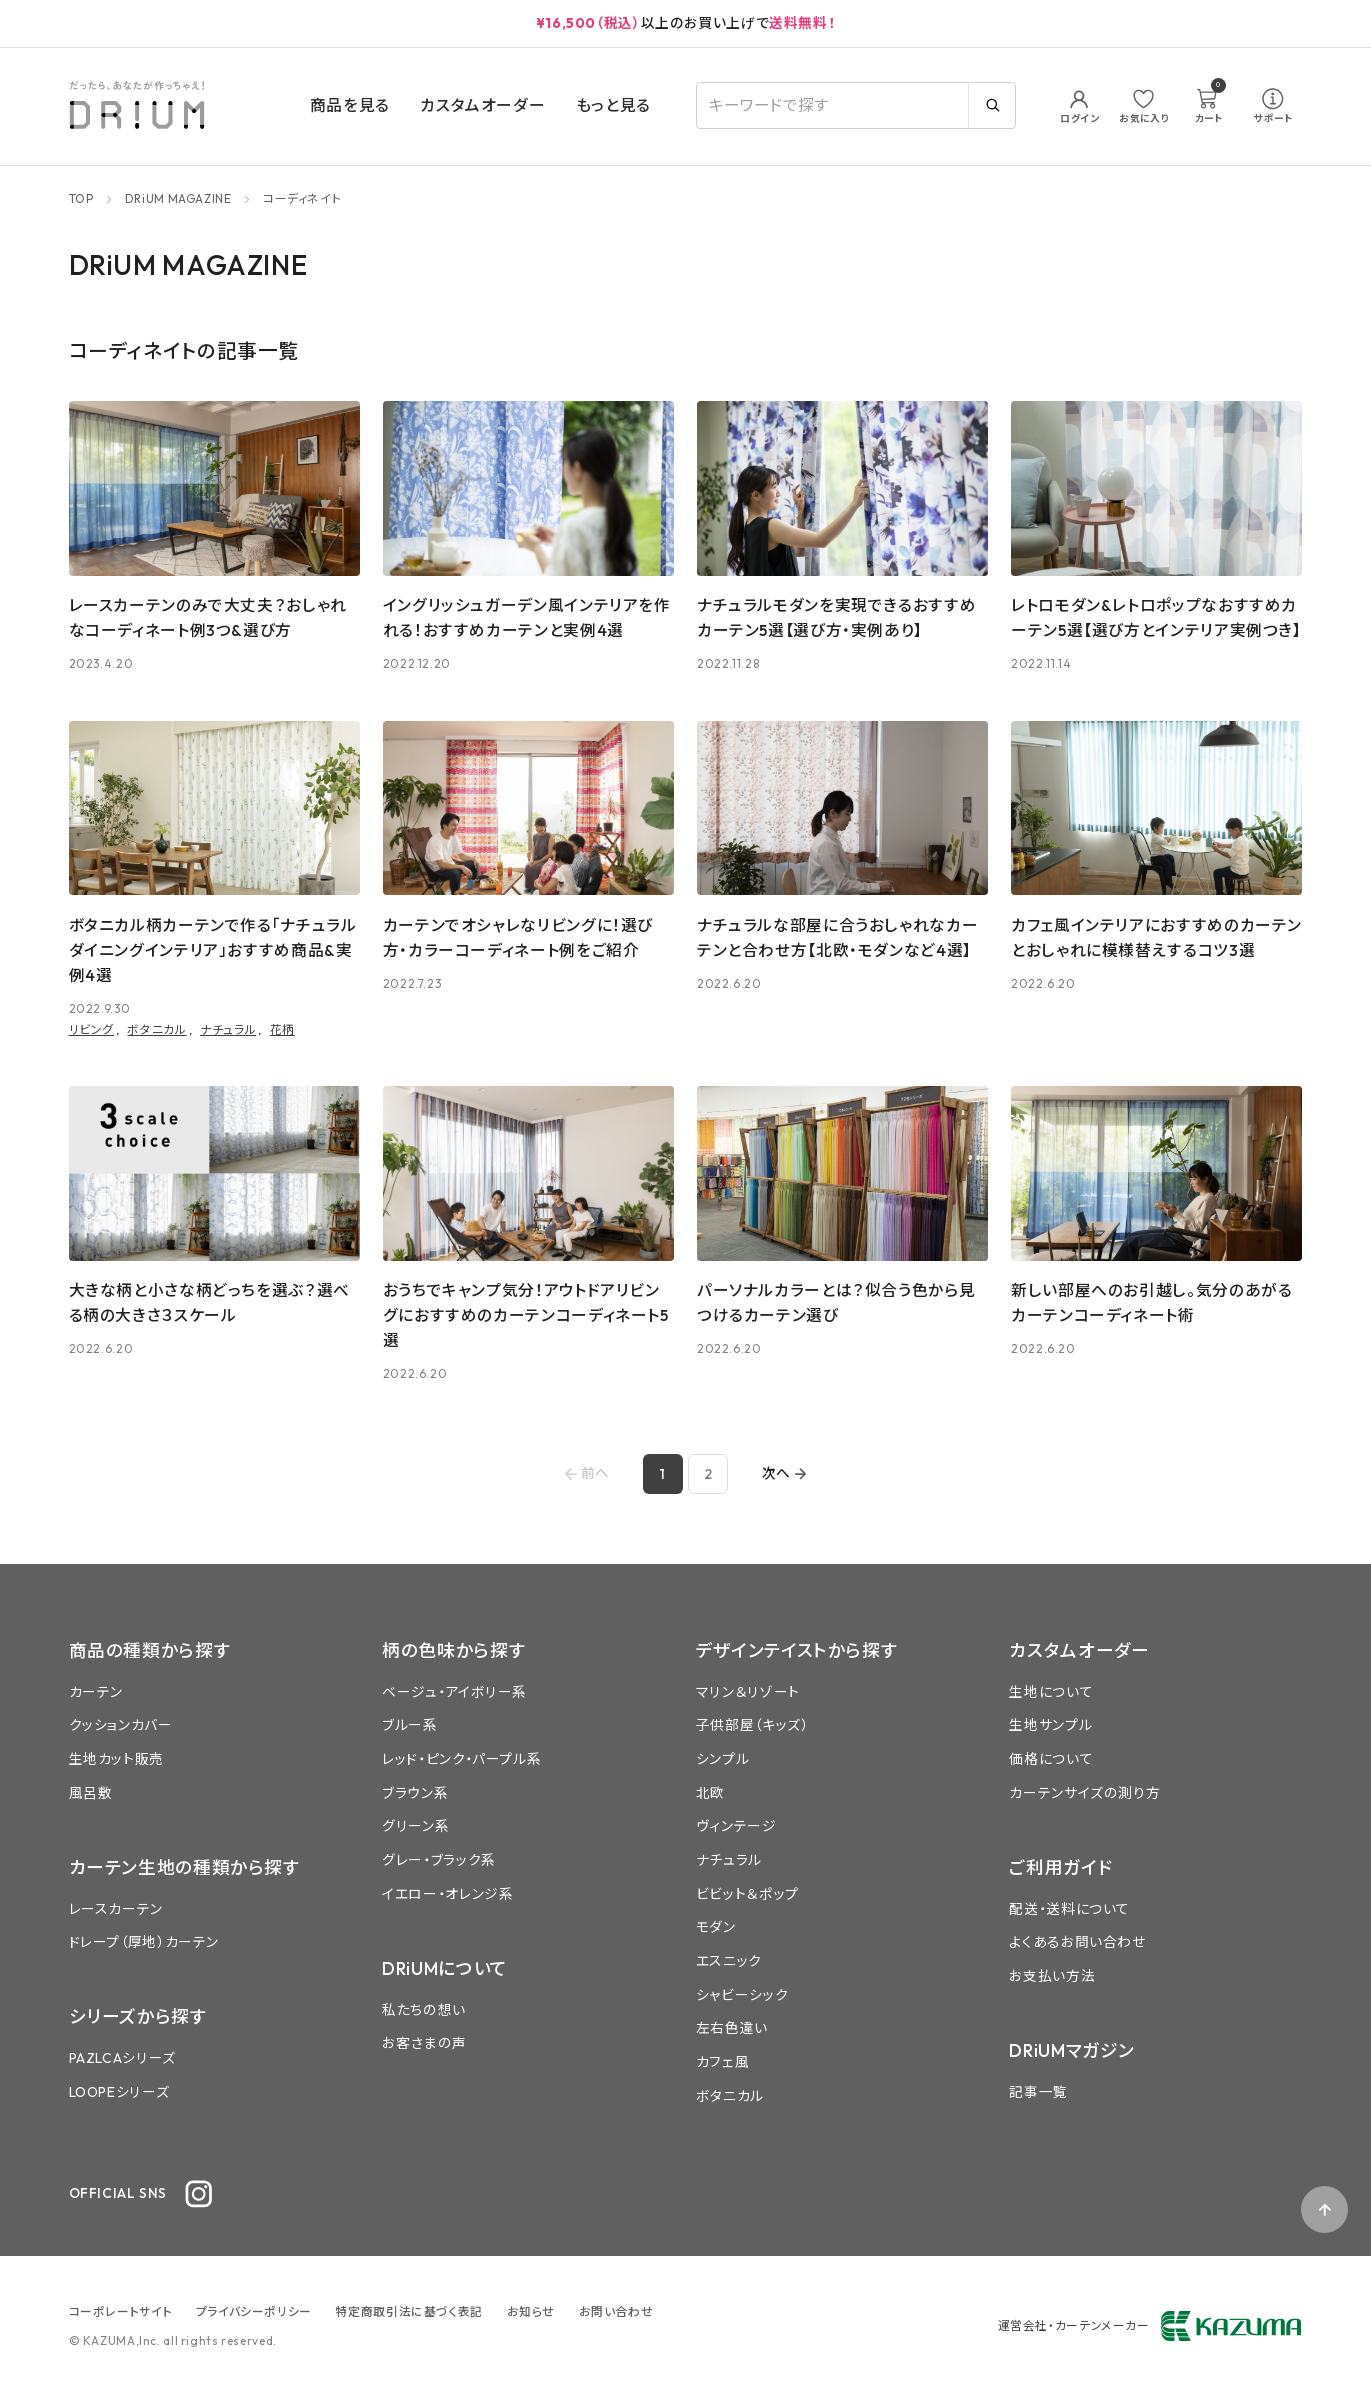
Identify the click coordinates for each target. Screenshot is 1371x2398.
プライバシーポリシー (254, 2311)
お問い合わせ (616, 2311)
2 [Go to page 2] (708, 1474)
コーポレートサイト (121, 2311)
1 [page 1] (662, 1474)
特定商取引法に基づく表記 (409, 2311)
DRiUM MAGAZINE (178, 198)
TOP (81, 198)
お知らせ (531, 2311)
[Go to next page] (785, 1473)
